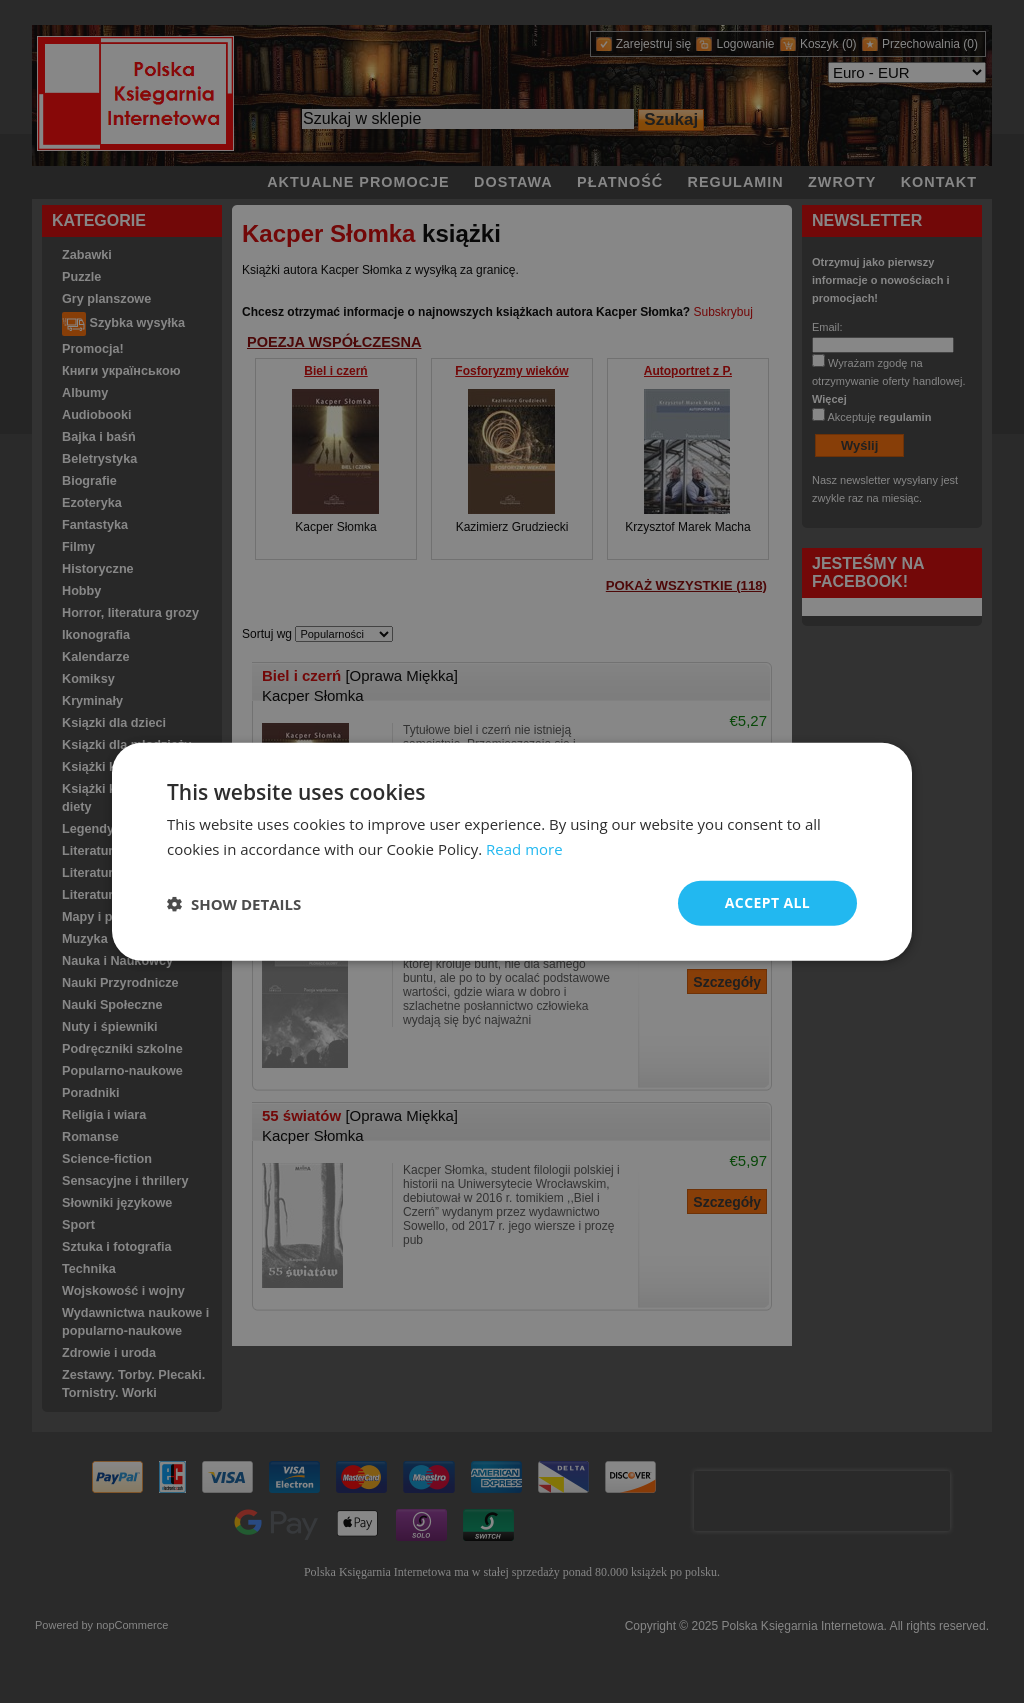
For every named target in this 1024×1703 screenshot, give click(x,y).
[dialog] (512, 851)
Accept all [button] (767, 902)
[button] (234, 903)
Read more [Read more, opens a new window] (524, 848)
